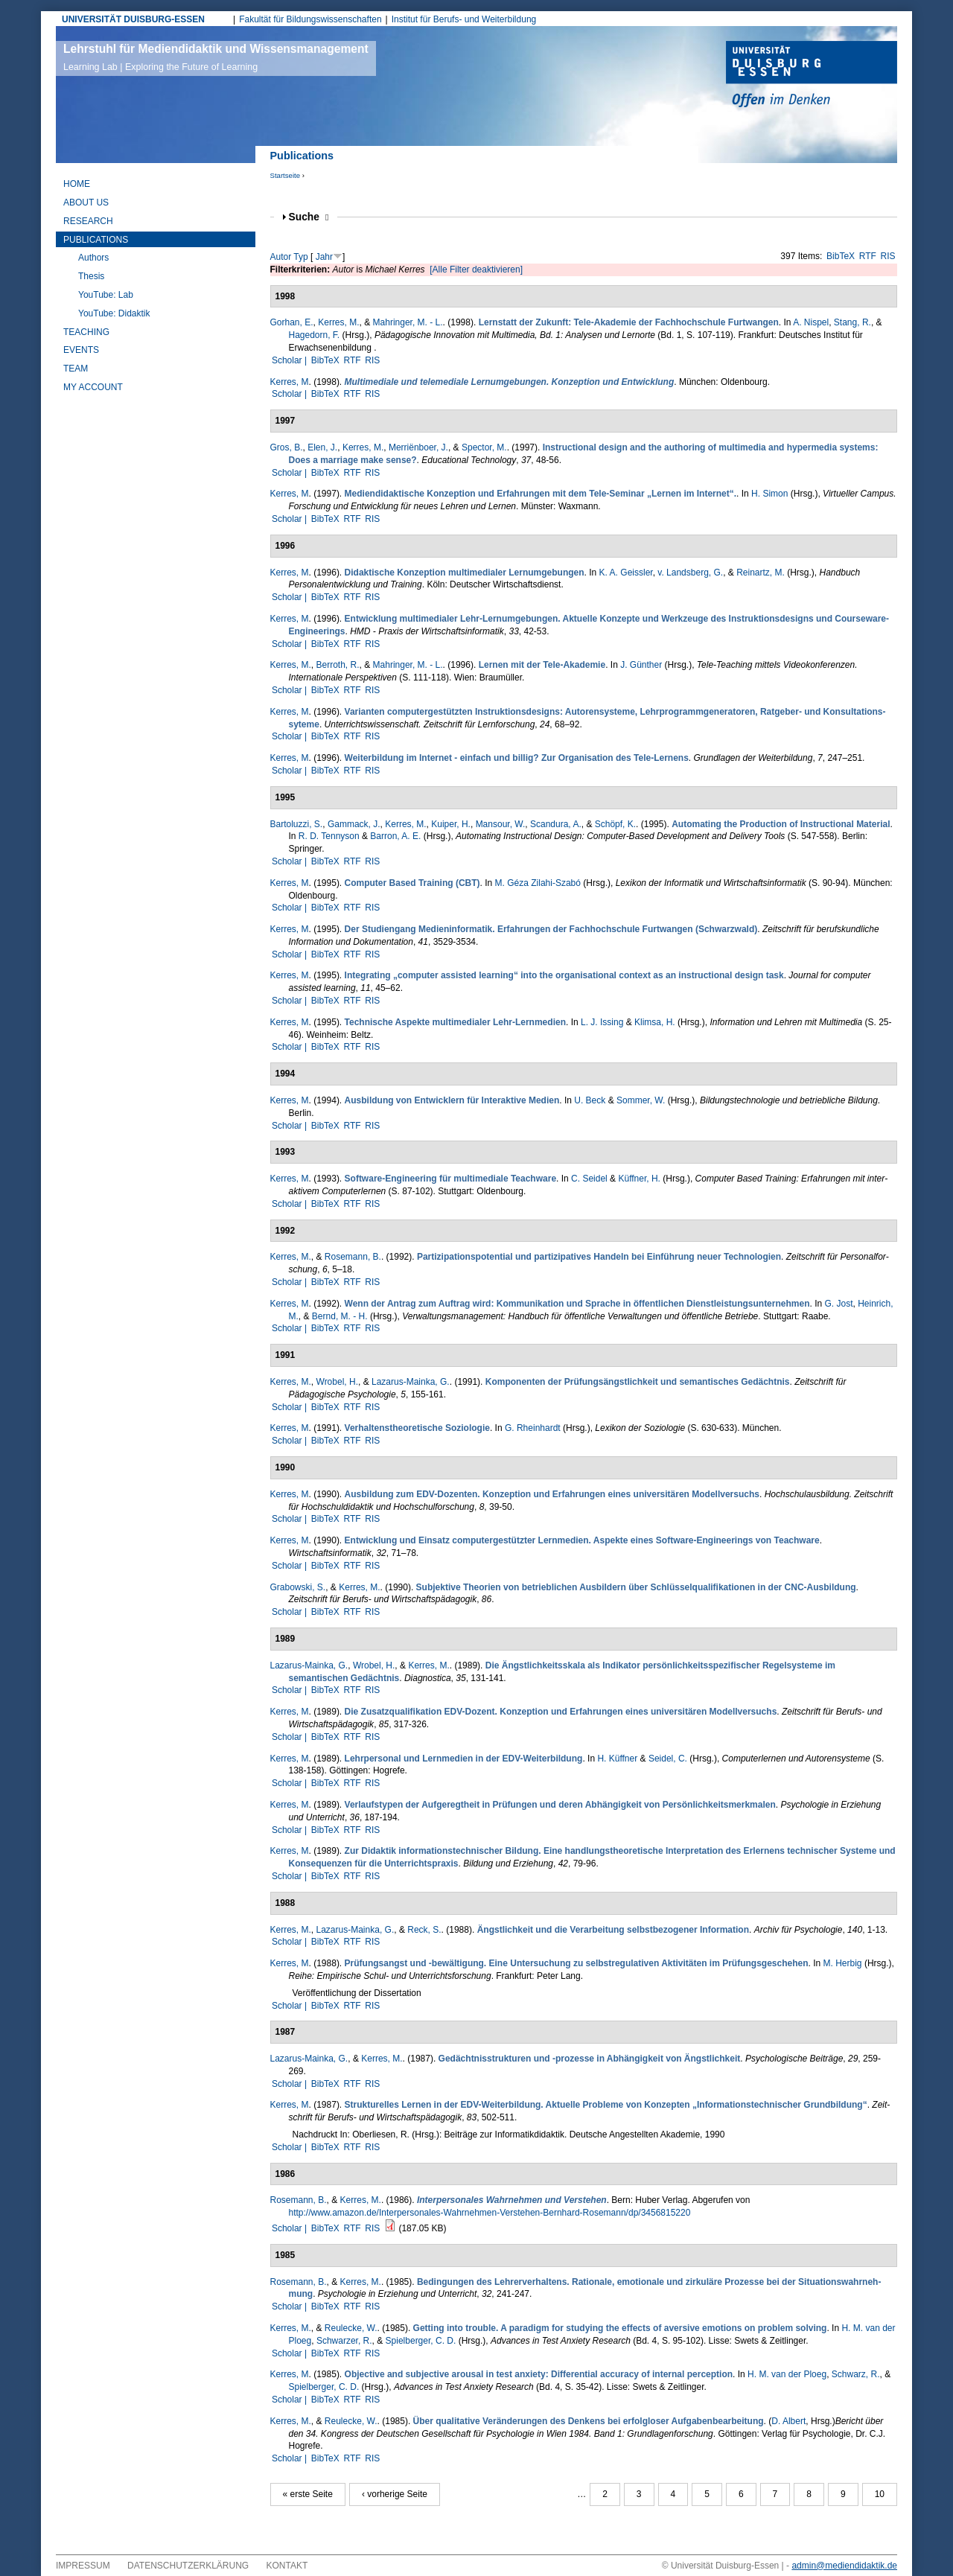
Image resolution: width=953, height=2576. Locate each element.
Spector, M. (484, 447)
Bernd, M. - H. (340, 1316)
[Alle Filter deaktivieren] (476, 269)
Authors (93, 257)
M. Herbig (842, 1963)
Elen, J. (322, 447)
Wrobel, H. (337, 1382)
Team (75, 368)
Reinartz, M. (760, 572)
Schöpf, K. (615, 824)
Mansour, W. (501, 824)
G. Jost (839, 1303)
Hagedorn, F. (314, 335)
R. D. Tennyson (329, 836)
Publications (95, 240)
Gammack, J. (354, 824)
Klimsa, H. (654, 1022)
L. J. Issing (602, 1022)
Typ (300, 257)
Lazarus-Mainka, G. (411, 1382)
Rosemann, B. (353, 1257)
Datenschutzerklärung (188, 2565)
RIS (888, 256)
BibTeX (840, 256)
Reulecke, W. (351, 2328)
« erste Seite (308, 2494)
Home (76, 184)
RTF (867, 256)
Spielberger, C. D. (421, 2341)
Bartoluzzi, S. (296, 824)
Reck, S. (424, 1930)
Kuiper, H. (451, 824)
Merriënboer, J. (418, 447)
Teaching (86, 332)
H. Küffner (617, 1758)
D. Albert (788, 2421)
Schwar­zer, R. (344, 2341)
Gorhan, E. (291, 322)
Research (88, 221)
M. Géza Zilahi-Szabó (538, 883)
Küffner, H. (639, 1178)
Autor (281, 257)
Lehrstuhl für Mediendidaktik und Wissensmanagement (216, 57)
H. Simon (769, 493)
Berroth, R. (338, 665)
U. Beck (589, 1100)
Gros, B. (286, 447)
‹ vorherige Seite (394, 2494)
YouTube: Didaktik (114, 313)
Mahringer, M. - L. (408, 322)
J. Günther (641, 665)
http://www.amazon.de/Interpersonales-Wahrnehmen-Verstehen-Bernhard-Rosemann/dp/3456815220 (490, 2212)
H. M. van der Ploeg (787, 2374)
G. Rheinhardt (533, 1428)
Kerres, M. (338, 322)
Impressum (83, 2565)
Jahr (324, 257)
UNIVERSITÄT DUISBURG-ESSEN (133, 19)
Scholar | (290, 360)
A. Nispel (811, 322)
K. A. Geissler (626, 572)
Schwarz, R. (856, 2374)
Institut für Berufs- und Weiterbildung (464, 19)
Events (81, 350)
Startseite (285, 175)
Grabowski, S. (298, 1587)
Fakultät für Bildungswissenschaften (310, 19)
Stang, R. (852, 322)
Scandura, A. (555, 824)
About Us (86, 202)
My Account (93, 387)
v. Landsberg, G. (690, 572)
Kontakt (287, 2565)
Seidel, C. (667, 1758)
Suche (309, 217)
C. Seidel (589, 1178)
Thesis (91, 276)
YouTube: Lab (105, 295)
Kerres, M (289, 382)
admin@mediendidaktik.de (844, 2565)
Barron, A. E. (395, 836)
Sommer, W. (640, 1100)
